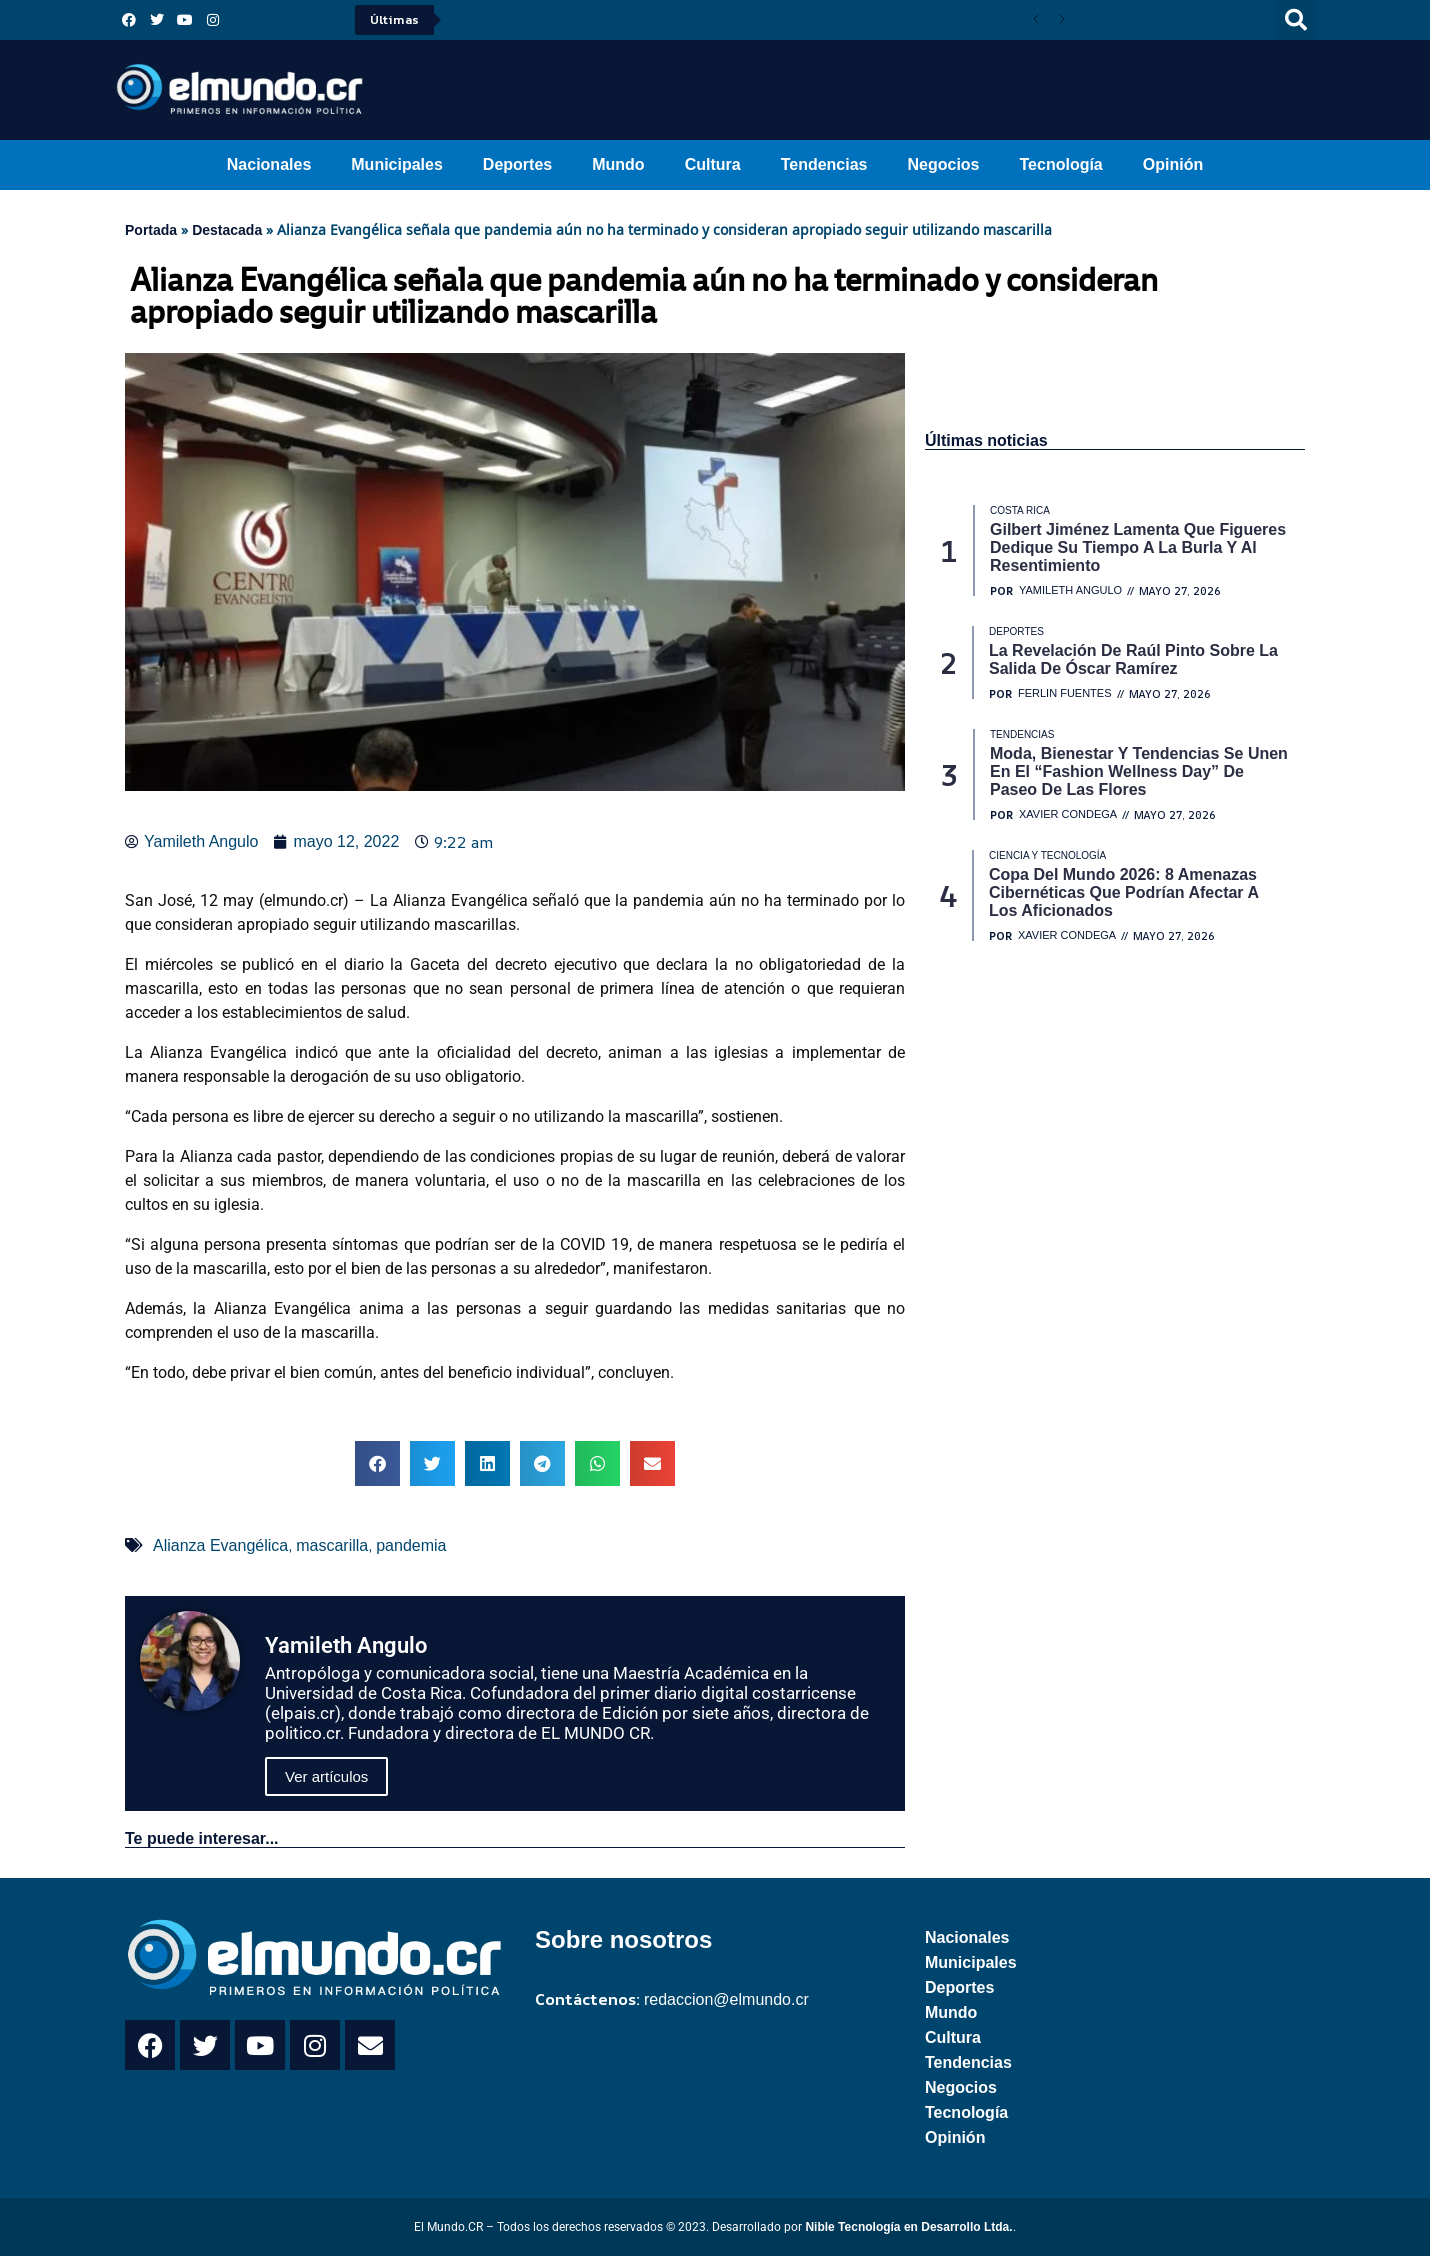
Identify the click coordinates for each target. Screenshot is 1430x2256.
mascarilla (332, 1545)
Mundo (618, 164)
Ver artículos (326, 1776)
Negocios (943, 164)
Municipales (397, 164)
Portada (151, 230)
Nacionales (269, 164)
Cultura (713, 164)
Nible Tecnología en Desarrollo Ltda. (908, 2227)
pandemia (411, 1545)
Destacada (227, 230)
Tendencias (824, 164)
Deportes (517, 164)
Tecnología (1061, 164)
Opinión (1173, 164)
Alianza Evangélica (220, 1545)
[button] (1296, 20)
